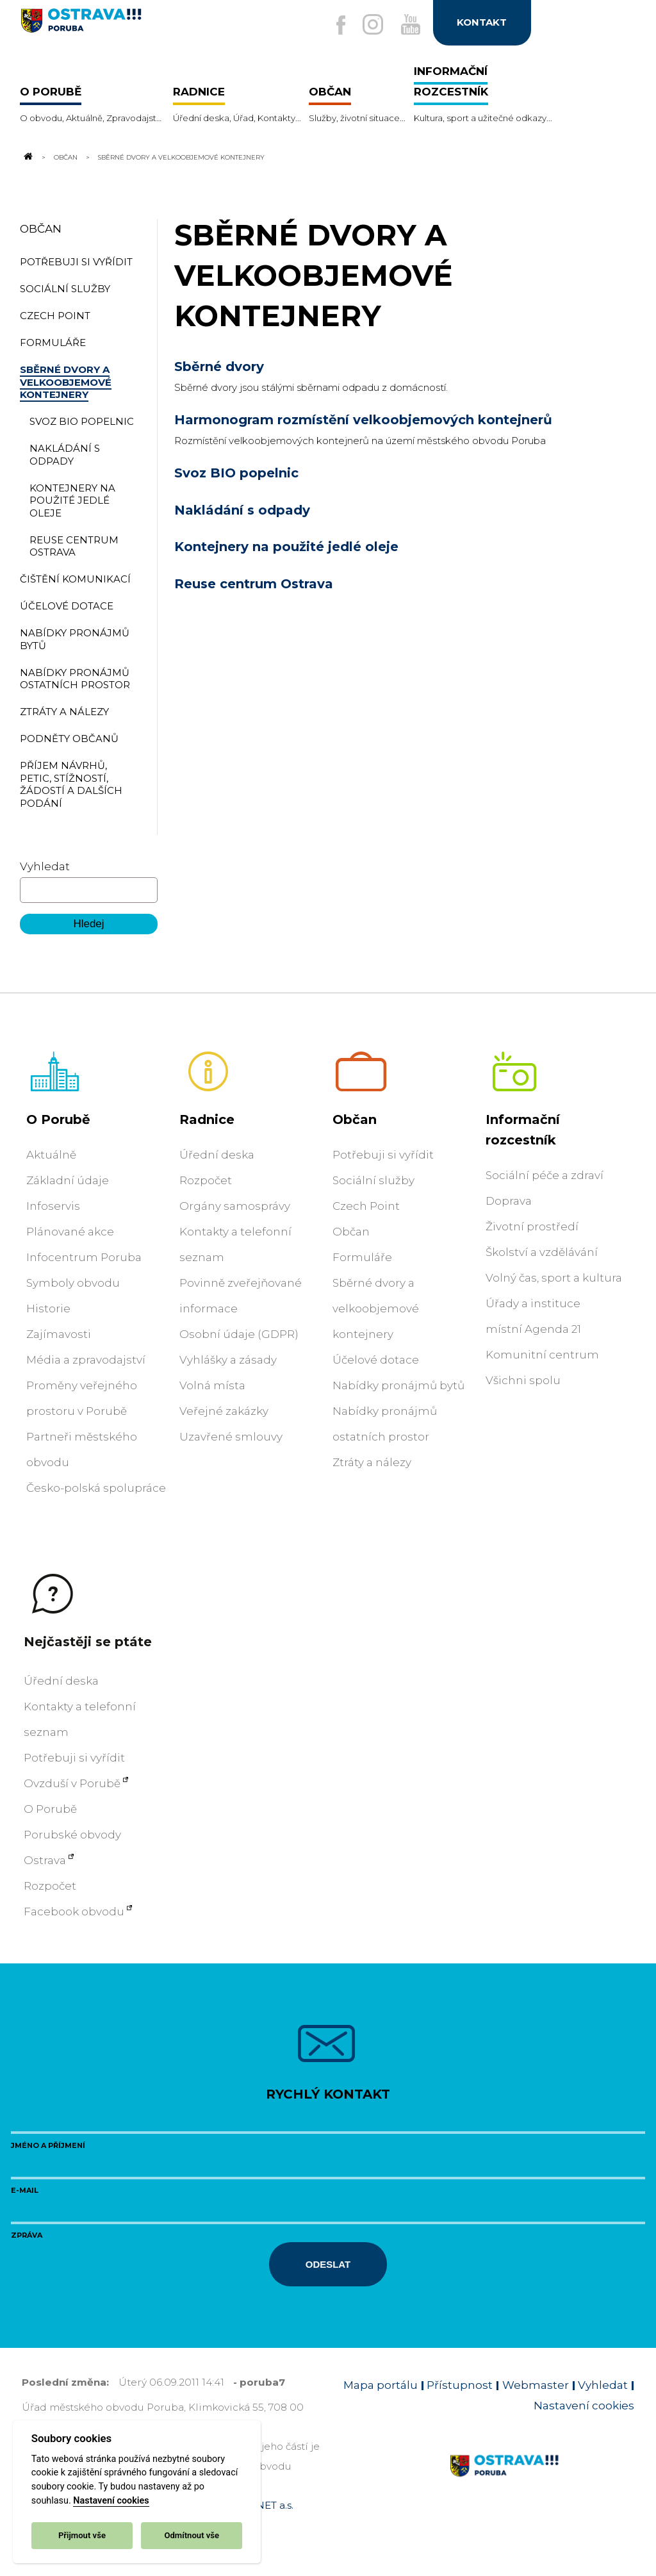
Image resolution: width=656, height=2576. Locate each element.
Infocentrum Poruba (84, 1257)
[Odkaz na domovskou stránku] (27, 157)
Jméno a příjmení (48, 2145)
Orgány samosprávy (234, 1206)
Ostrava (45, 1860)
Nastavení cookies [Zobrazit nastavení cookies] (584, 2405)
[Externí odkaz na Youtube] (409, 25)
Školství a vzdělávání (542, 1252)
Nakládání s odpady (242, 510)
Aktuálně (51, 1154)
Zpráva (26, 2235)
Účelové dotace (375, 1359)
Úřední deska (216, 1154)
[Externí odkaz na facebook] (336, 25)
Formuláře (362, 1257)
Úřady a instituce (533, 1303)
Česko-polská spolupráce (96, 1488)
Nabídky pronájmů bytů (398, 1385)
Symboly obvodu (73, 1282)
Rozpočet (205, 1180)
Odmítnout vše (191, 2535)
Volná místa (212, 1385)
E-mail (24, 2190)
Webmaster (535, 2385)
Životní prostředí (532, 1226)
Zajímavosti (58, 1334)
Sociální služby (373, 1180)
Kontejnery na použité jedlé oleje (286, 546)
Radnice (206, 1119)
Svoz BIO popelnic (236, 473)
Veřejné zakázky (223, 1411)
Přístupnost (460, 2385)
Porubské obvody (72, 1834)
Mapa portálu (380, 2385)
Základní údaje (67, 1180)
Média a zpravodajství (85, 1359)
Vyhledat (45, 866)
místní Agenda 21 (533, 1329)
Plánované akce (70, 1231)
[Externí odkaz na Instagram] (370, 25)
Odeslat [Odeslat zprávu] (328, 2264)
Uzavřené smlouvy (231, 1436)
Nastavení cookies (111, 2500)
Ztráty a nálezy (371, 1462)
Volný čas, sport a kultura (554, 1277)
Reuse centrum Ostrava (253, 583)
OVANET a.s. (263, 2505)
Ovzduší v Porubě (72, 1783)
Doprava (509, 1200)
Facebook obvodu (74, 1911)
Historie (48, 1308)
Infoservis (53, 1206)
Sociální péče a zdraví (544, 1175)
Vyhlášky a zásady (228, 1359)
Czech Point (366, 1206)
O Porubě (58, 1119)
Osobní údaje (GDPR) (239, 1334)
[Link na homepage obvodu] (541, 2480)
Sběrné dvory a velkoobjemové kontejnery (375, 1308)
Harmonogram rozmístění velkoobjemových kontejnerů (363, 419)
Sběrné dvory (219, 366)
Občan (66, 157)
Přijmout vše (82, 2535)
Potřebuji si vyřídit (383, 1154)
